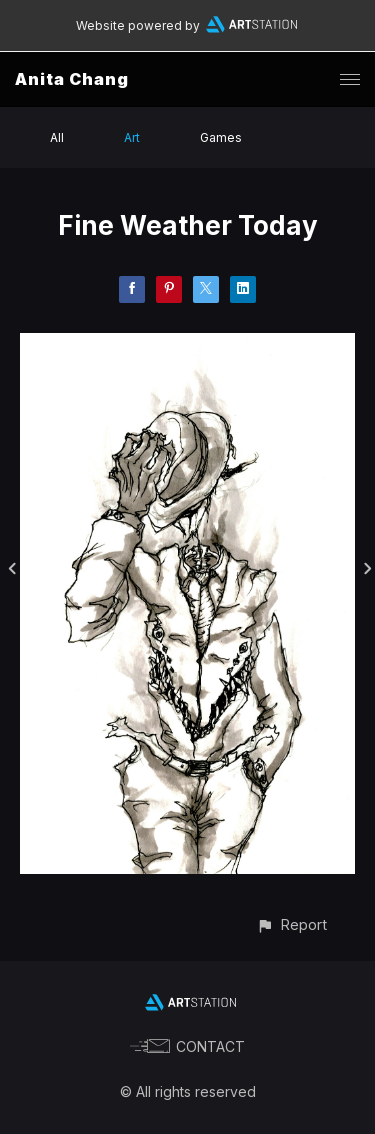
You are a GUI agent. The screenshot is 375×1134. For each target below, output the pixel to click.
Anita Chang (72, 79)
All (57, 137)
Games (221, 137)
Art (132, 137)
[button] (291, 924)
